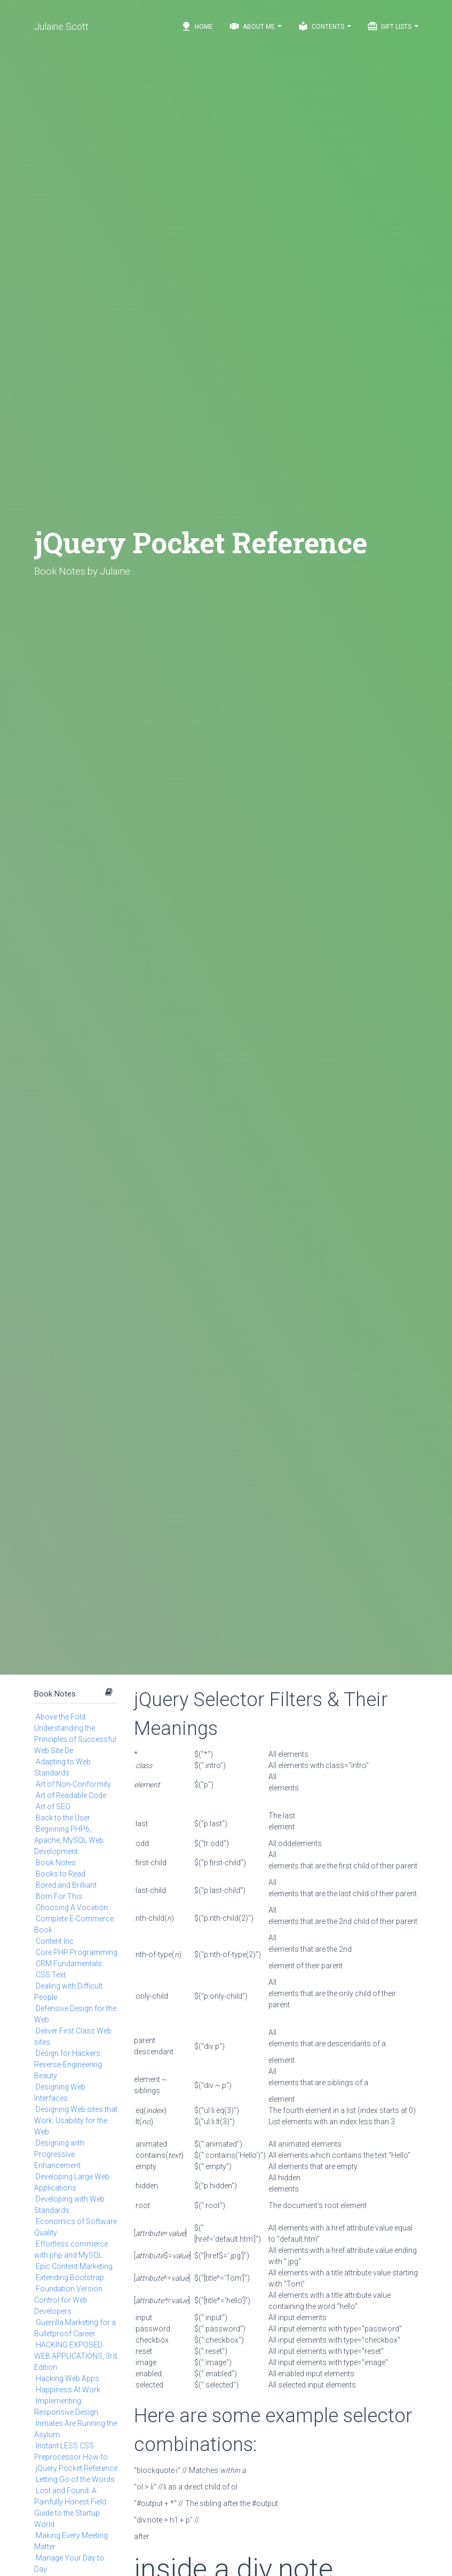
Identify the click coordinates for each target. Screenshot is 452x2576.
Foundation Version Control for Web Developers (68, 2299)
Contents (324, 26)
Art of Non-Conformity (73, 1784)
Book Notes (55, 1694)
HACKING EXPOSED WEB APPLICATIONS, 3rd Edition (75, 2356)
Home (197, 26)
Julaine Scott (61, 26)
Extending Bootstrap (70, 2277)
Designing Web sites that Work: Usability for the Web (75, 2120)
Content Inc (55, 1941)
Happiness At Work (68, 2389)
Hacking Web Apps (67, 2378)
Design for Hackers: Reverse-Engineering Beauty (68, 2064)
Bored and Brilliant (66, 1885)
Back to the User (63, 1817)
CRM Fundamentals (69, 1963)
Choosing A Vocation (72, 1907)
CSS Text (51, 1974)
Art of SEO (53, 1806)
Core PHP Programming (76, 1952)
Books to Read (60, 1874)
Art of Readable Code (71, 1795)
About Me (255, 26)
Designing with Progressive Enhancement (59, 2154)
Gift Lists (392, 26)
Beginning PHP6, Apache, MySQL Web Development (69, 1840)
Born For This (59, 1896)
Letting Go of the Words (75, 2479)
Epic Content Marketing (74, 2266)
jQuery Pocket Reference (76, 2468)
